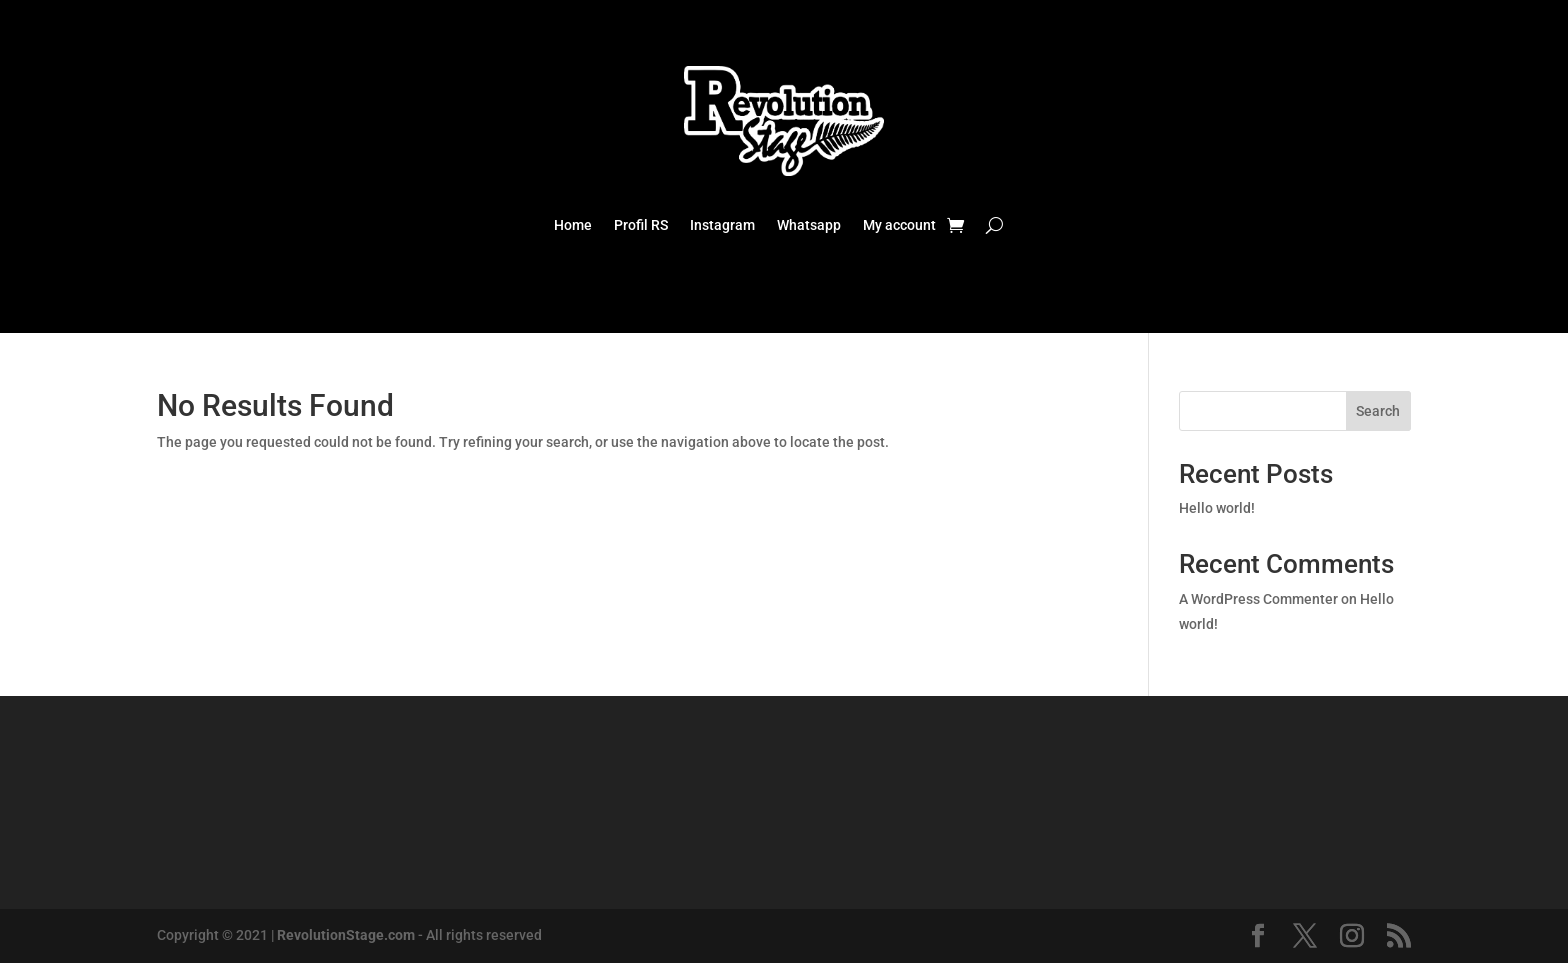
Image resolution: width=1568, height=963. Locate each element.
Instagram (722, 225)
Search (1378, 411)
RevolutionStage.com (346, 935)
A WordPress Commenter (1258, 599)
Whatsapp (809, 225)
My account (899, 225)
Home (573, 225)
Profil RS (641, 225)
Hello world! (1217, 508)
